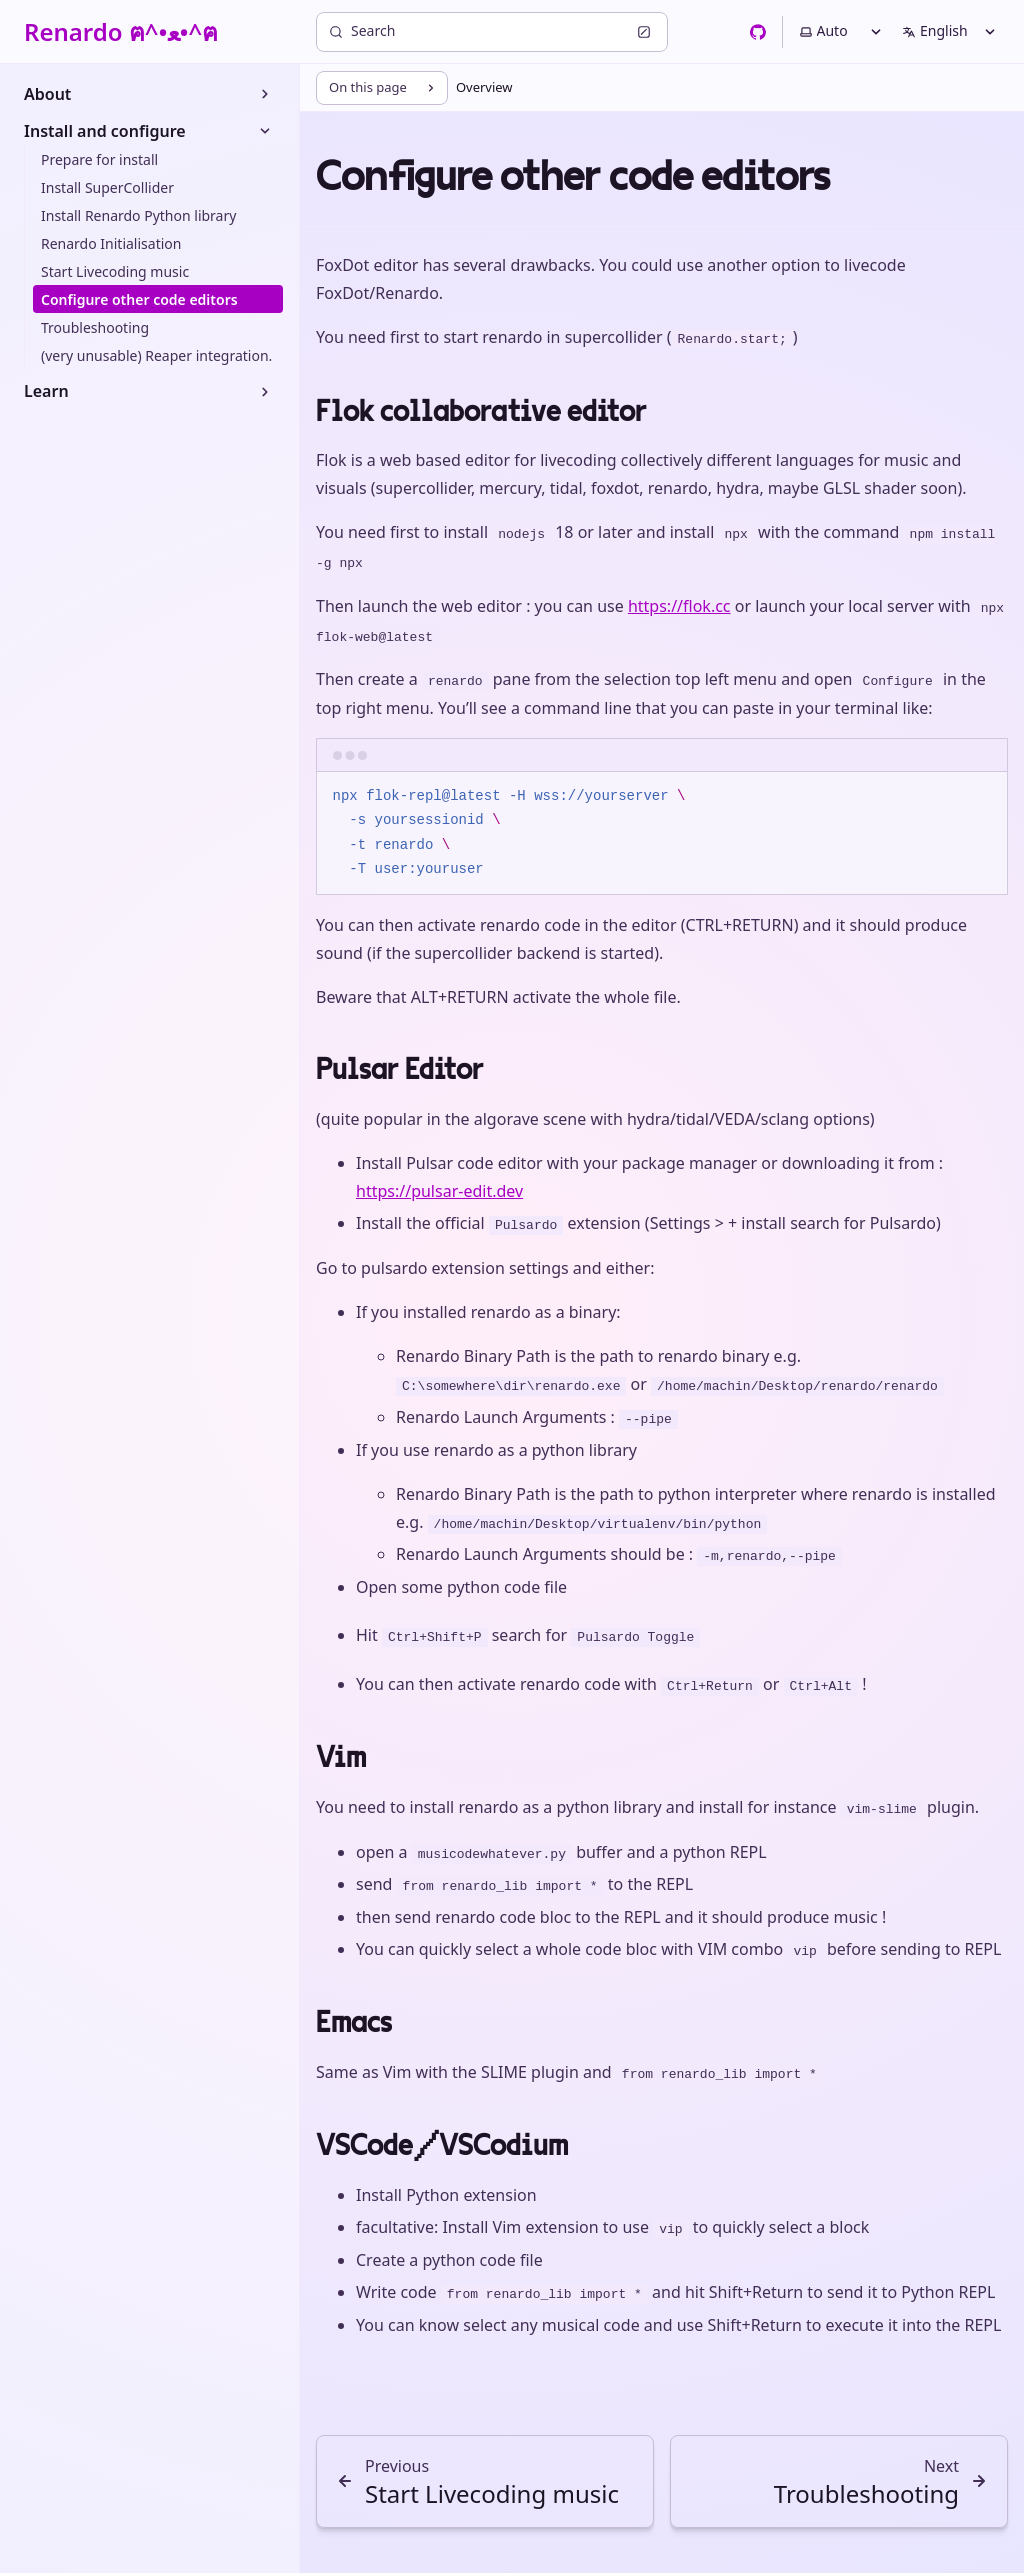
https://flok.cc (679, 606)
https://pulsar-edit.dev (439, 1191)
